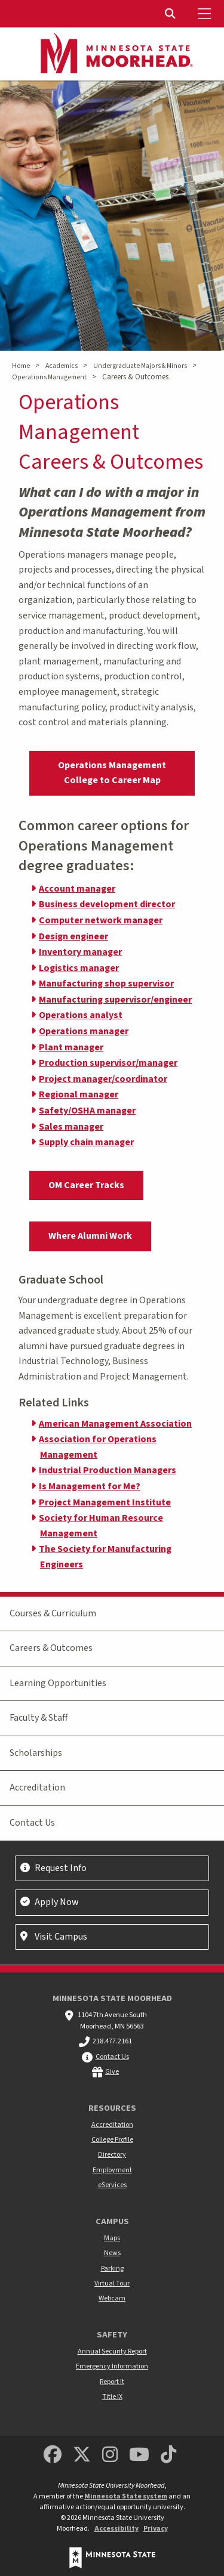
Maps (112, 2238)
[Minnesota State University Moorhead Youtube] (139, 2455)
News (112, 2253)
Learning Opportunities (58, 1683)
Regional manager (78, 1094)
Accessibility (116, 2529)
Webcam (112, 2298)
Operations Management (49, 377)
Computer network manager (100, 920)
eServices (112, 2185)
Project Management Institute (105, 1502)
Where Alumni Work (90, 1235)
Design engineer (73, 936)
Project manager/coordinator (103, 1079)
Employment (112, 2170)
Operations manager (83, 1031)
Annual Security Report (112, 2351)
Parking (112, 2268)
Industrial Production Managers (107, 1470)
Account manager (77, 888)
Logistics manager (79, 968)
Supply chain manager (86, 1142)
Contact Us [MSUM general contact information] (112, 2057)
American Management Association (115, 1423)
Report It (112, 2382)
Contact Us (32, 1822)
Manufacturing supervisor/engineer (115, 999)
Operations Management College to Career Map (112, 773)
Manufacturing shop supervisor (106, 983)
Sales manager (71, 1126)
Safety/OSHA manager (87, 1110)
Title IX (112, 2397)
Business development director (107, 904)
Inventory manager (80, 951)
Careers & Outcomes (51, 1648)
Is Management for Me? (89, 1486)
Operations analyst (80, 1015)
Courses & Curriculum (53, 1613)
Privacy (155, 2529)
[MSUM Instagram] (110, 2455)
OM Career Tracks (86, 1185)
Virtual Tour (112, 2283)
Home (21, 366)
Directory (112, 2155)
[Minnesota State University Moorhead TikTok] (168, 2455)
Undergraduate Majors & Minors (140, 366)
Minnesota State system (125, 2496)
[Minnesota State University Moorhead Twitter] (82, 2455)
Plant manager (71, 1047)
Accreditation (37, 1787)
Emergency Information (112, 2366)
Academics (61, 366)
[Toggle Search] (171, 13)
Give (112, 2072)
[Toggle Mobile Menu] (206, 13)
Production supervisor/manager (108, 1062)
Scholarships (36, 1752)
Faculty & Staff (38, 1717)
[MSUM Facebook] (53, 2455)
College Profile (112, 2140)
